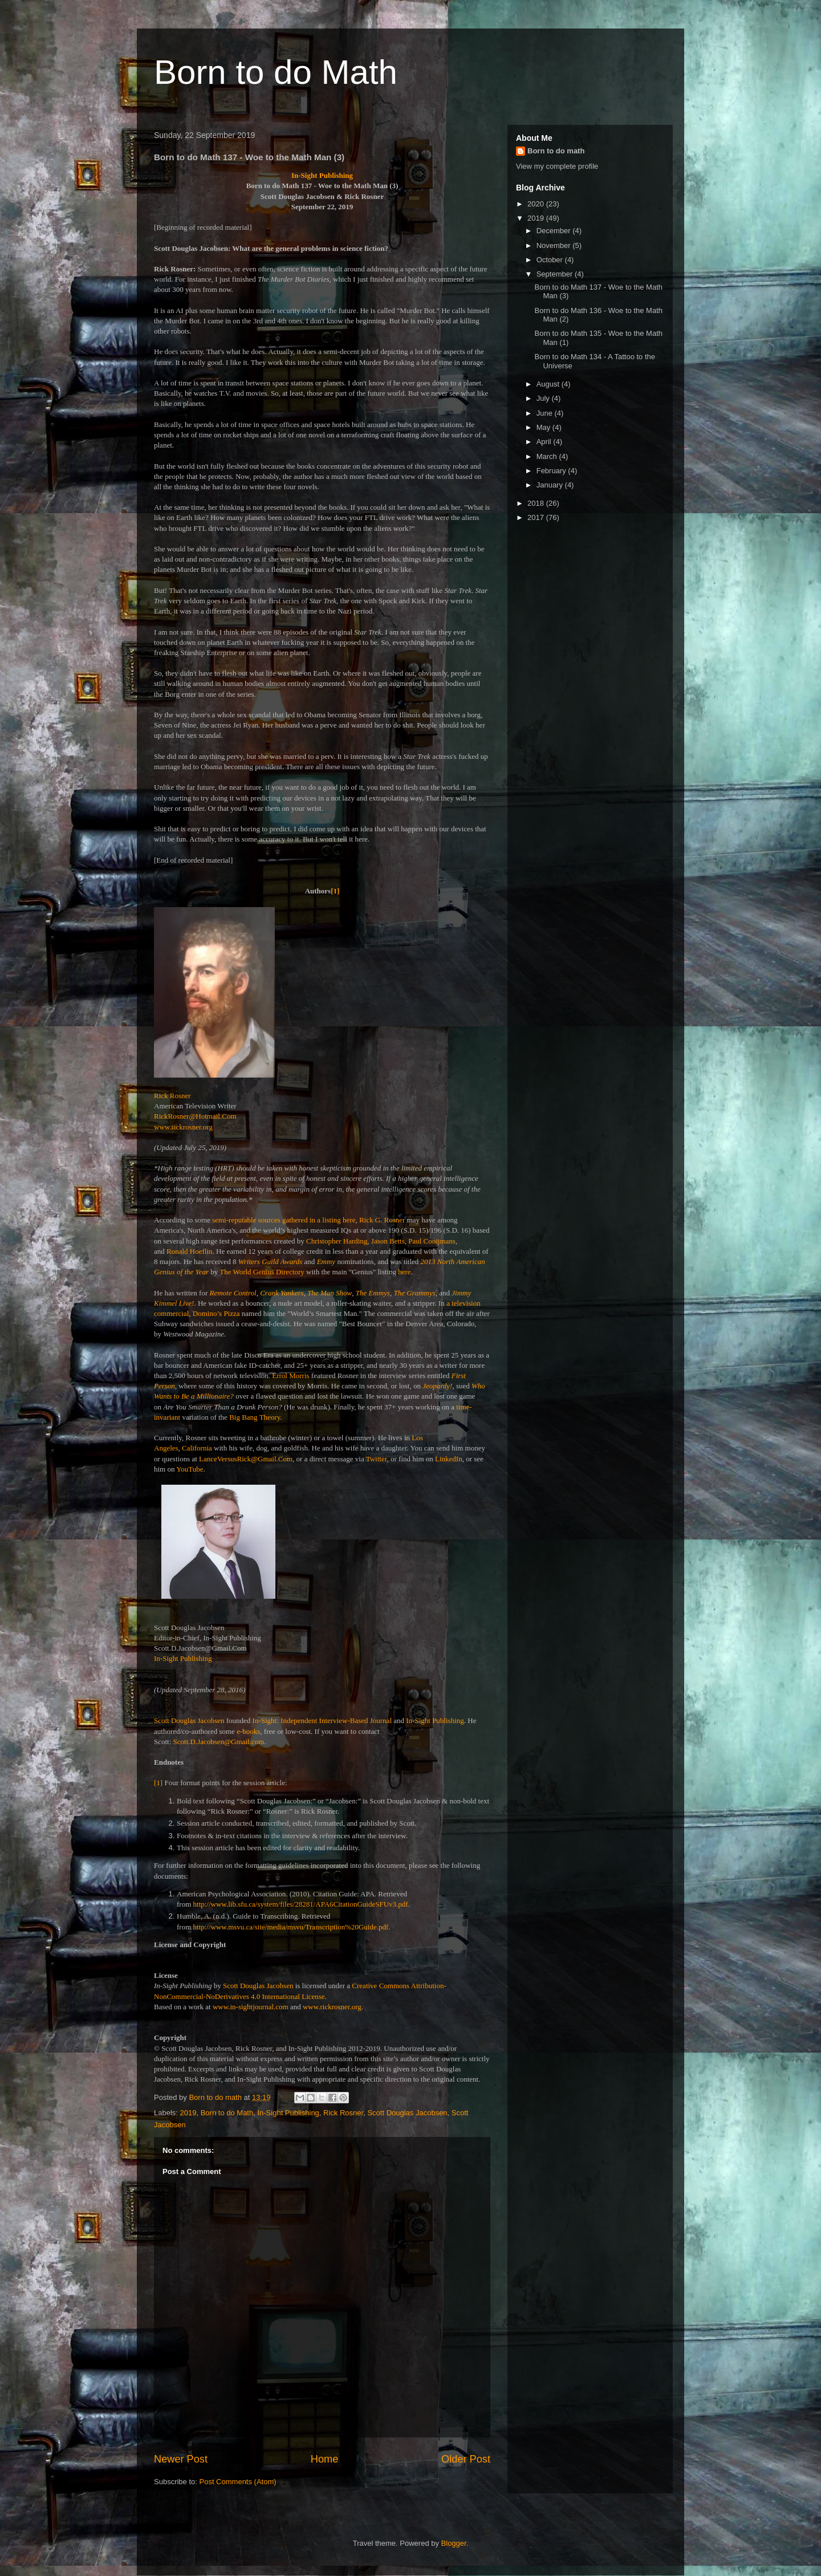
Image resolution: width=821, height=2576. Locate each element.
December (555, 230)
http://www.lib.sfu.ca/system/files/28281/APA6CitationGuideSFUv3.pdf (300, 1904)
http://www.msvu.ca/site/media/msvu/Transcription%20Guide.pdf (291, 1927)
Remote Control (232, 1293)
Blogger (453, 2543)
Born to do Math (275, 72)
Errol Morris (290, 1375)
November (555, 245)
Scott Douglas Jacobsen (189, 1720)
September (556, 274)
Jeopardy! (437, 1386)
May (544, 427)
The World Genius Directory (262, 1271)
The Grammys (414, 1293)
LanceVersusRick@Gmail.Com (245, 1458)
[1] (335, 891)
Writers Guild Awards (270, 1261)
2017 (536, 517)
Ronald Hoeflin (189, 1251)
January (551, 485)
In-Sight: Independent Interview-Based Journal (322, 1720)
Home (325, 2459)
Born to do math (555, 151)
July (544, 398)
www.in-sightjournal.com (250, 2006)
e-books (248, 1731)
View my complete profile (557, 166)
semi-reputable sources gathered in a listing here (283, 1220)
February (552, 470)
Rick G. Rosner (382, 1220)
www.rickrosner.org (183, 1127)
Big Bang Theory (254, 1417)
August (549, 384)
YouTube (189, 1469)
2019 (188, 2112)
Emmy (326, 1261)
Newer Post (181, 2459)
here (404, 1271)
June (546, 413)
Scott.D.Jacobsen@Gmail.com (219, 1741)
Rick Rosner (343, 2112)
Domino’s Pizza (216, 1313)
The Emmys (373, 1293)
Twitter (376, 1458)
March (548, 456)
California (197, 1448)
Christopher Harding (336, 1241)
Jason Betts (388, 1241)
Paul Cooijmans (432, 1241)
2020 (536, 204)
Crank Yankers (281, 1293)
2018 (536, 503)
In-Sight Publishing (435, 1720)
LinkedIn (448, 1458)
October (551, 259)
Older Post (465, 2459)
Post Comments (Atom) (238, 2481)
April (545, 441)
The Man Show (329, 1293)
